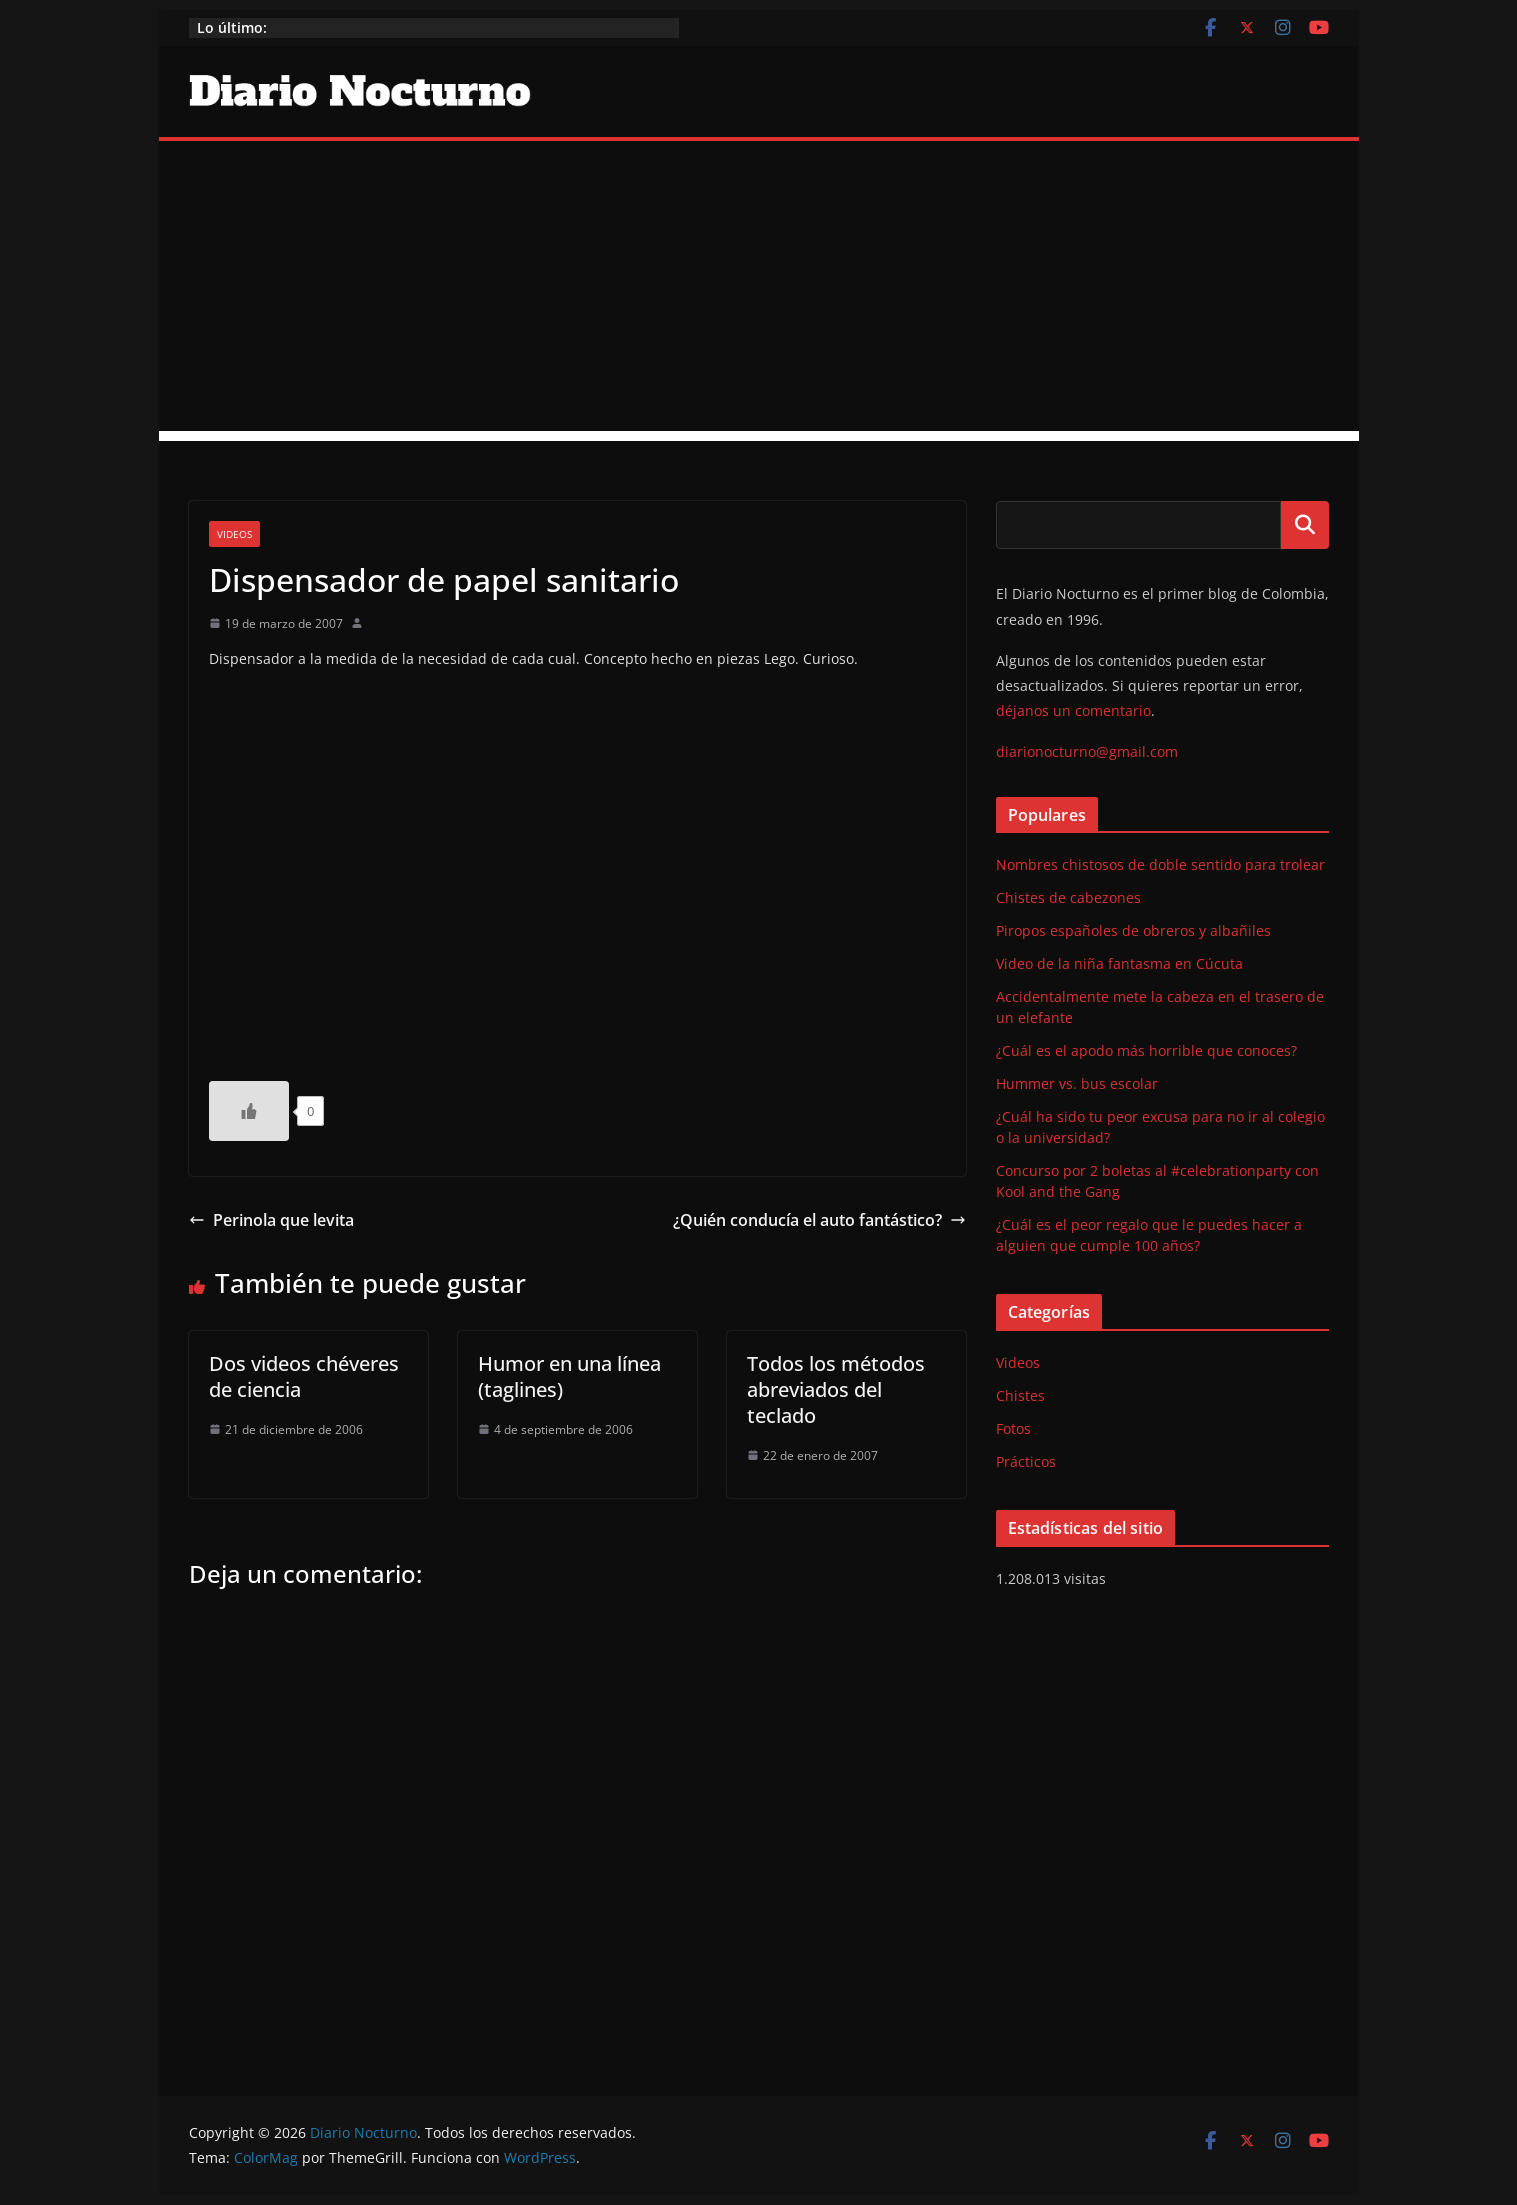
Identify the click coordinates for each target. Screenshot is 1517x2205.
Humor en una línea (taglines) (569, 1376)
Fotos (1013, 1428)
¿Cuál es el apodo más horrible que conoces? (1146, 1050)
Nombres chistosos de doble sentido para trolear (1160, 864)
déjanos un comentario (1073, 710)
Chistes (1020, 1395)
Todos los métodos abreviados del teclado (836, 1389)
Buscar (1305, 525)
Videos (234, 534)
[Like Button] (249, 1111)
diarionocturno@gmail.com (1087, 751)
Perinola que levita (271, 1220)
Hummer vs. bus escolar (1077, 1083)
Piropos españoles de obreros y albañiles (1133, 930)
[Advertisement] (759, 291)
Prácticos (1026, 1461)
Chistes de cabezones (1068, 897)
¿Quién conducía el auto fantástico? (819, 1220)
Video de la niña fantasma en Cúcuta (1119, 963)
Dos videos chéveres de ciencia (304, 1376)
